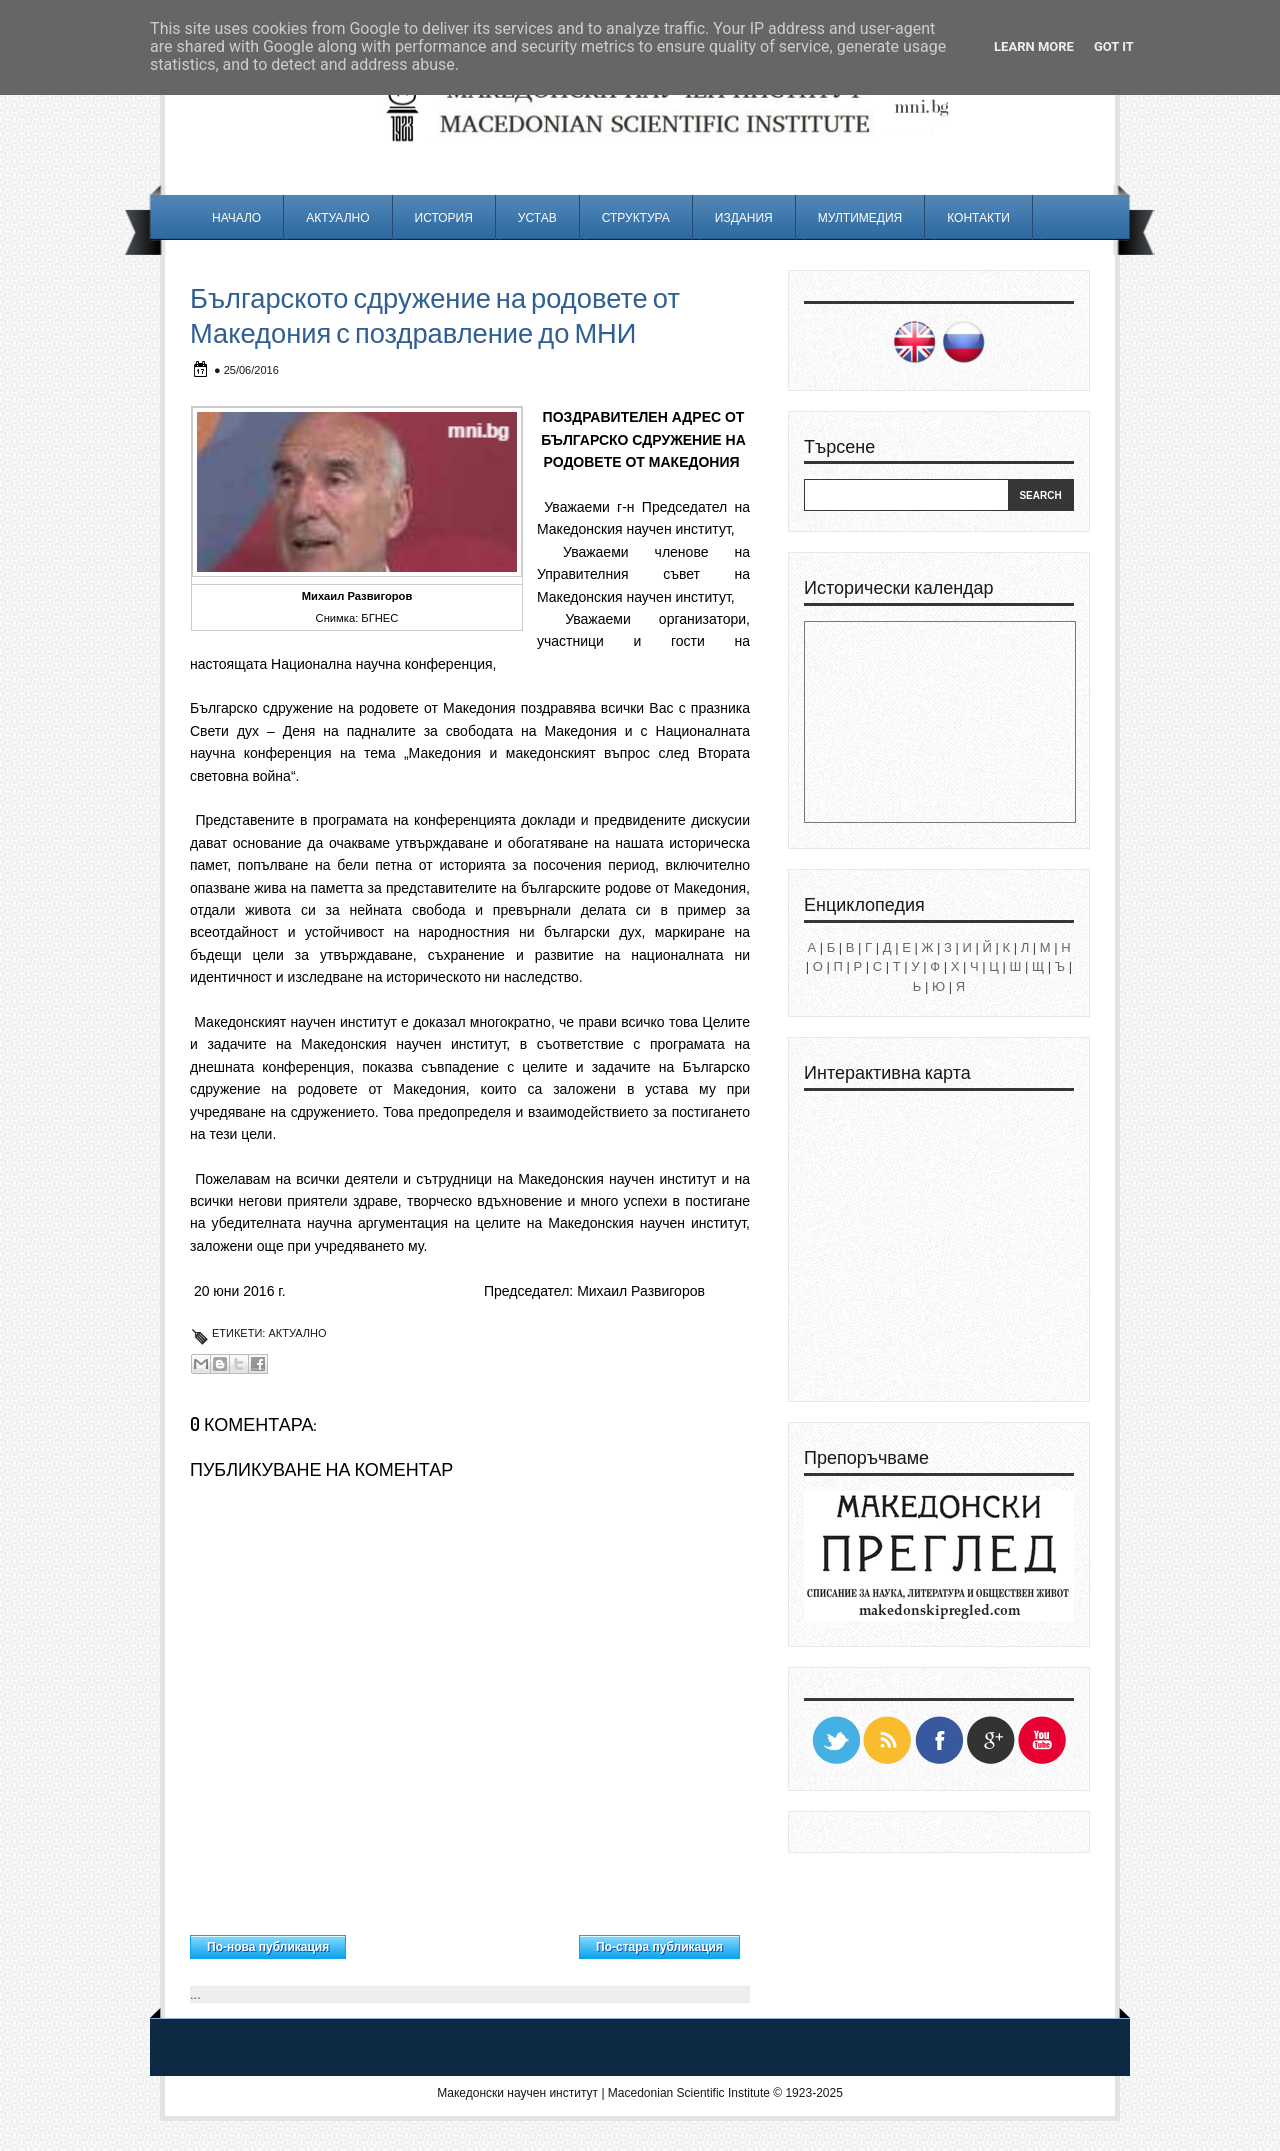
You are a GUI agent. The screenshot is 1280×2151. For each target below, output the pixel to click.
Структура (636, 217)
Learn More (1034, 46)
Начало (236, 217)
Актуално (337, 217)
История (444, 217)
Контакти (978, 217)
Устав (537, 217)
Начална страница (462, 1942)
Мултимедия (860, 217)
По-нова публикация (268, 1947)
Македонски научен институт (517, 2093)
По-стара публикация (659, 1947)
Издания (744, 217)
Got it (1114, 46)
